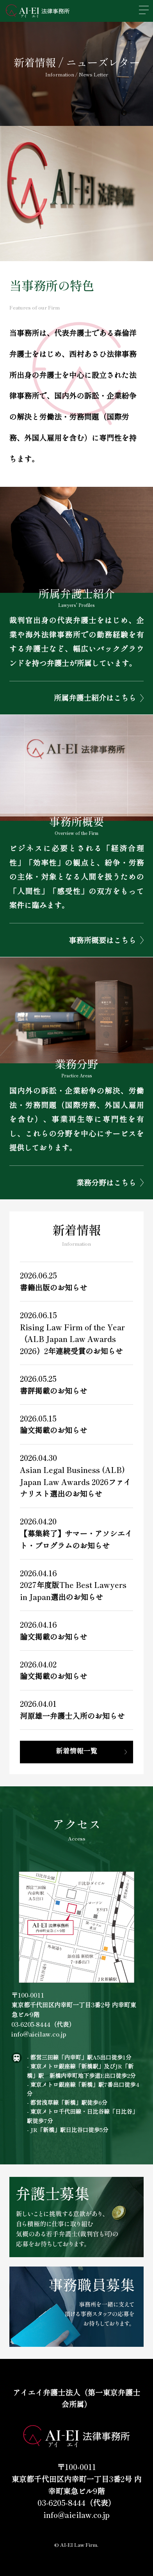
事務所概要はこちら (102, 940)
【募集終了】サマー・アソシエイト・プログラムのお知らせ (76, 1539)
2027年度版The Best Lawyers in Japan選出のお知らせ (73, 1590)
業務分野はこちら (106, 1182)
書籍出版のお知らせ (53, 1287)
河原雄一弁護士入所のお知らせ (72, 1715)
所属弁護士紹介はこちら (95, 697)
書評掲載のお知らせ (53, 1390)
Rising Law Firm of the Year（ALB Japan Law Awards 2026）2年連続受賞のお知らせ (72, 1339)
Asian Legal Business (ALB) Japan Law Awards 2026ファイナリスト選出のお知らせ (75, 1481)
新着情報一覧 (76, 1751)
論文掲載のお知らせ (53, 1430)
